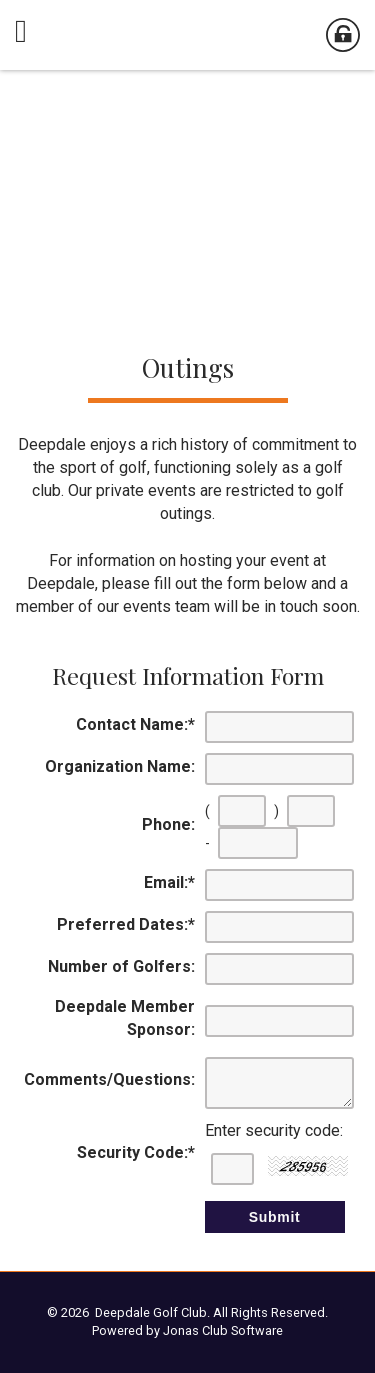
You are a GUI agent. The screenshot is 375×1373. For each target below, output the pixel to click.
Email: (169, 882)
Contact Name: (135, 724)
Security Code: (136, 1152)
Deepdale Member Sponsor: (125, 1018)
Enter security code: (274, 1130)
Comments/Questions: (109, 1079)
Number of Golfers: (121, 966)
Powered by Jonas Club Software (187, 1330)
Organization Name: (120, 766)
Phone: (168, 824)
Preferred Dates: (126, 924)
